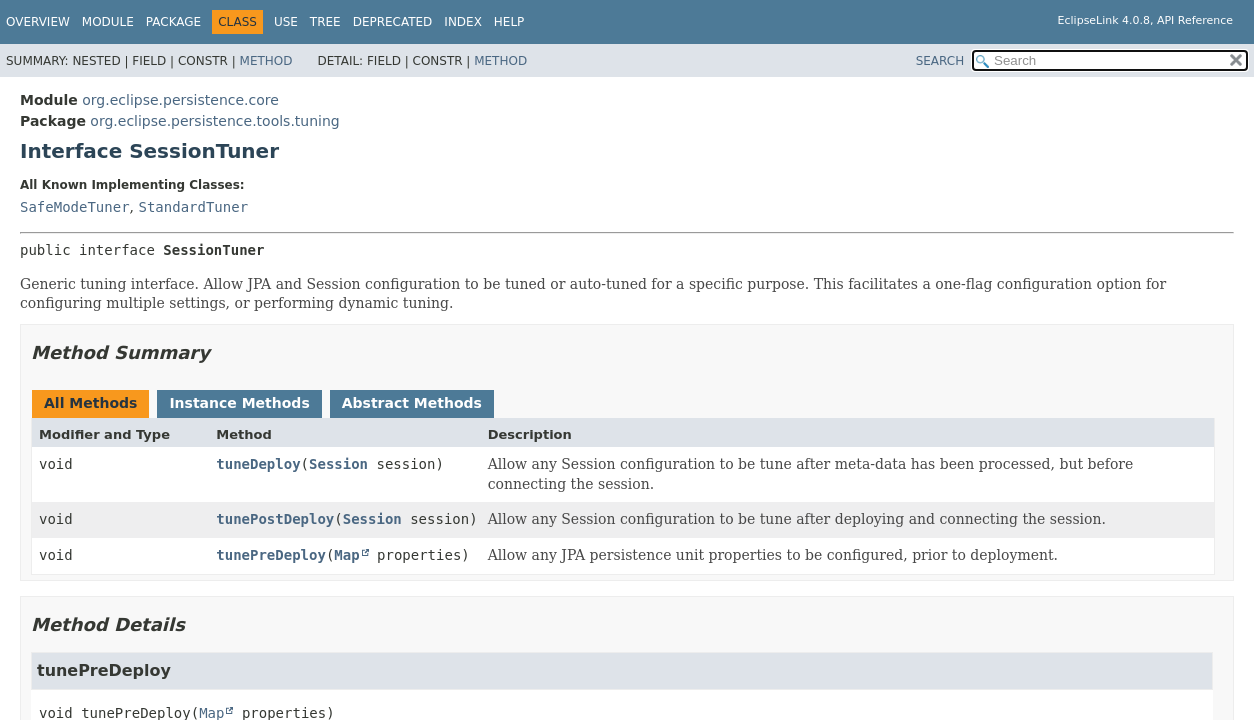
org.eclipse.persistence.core (180, 100)
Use (286, 22)
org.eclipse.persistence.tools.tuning (214, 121)
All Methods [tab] (90, 403)
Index (463, 22)
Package (173, 22)
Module (108, 22)
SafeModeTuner (75, 207)
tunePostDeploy (275, 519)
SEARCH (940, 61)
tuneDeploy (258, 464)
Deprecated (393, 22)
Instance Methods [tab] (239, 403)
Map (346, 555)
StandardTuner (193, 207)
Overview (38, 22)
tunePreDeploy (271, 555)
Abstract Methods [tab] (412, 403)
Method (266, 61)
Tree (325, 22)
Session (338, 464)
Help (509, 22)
